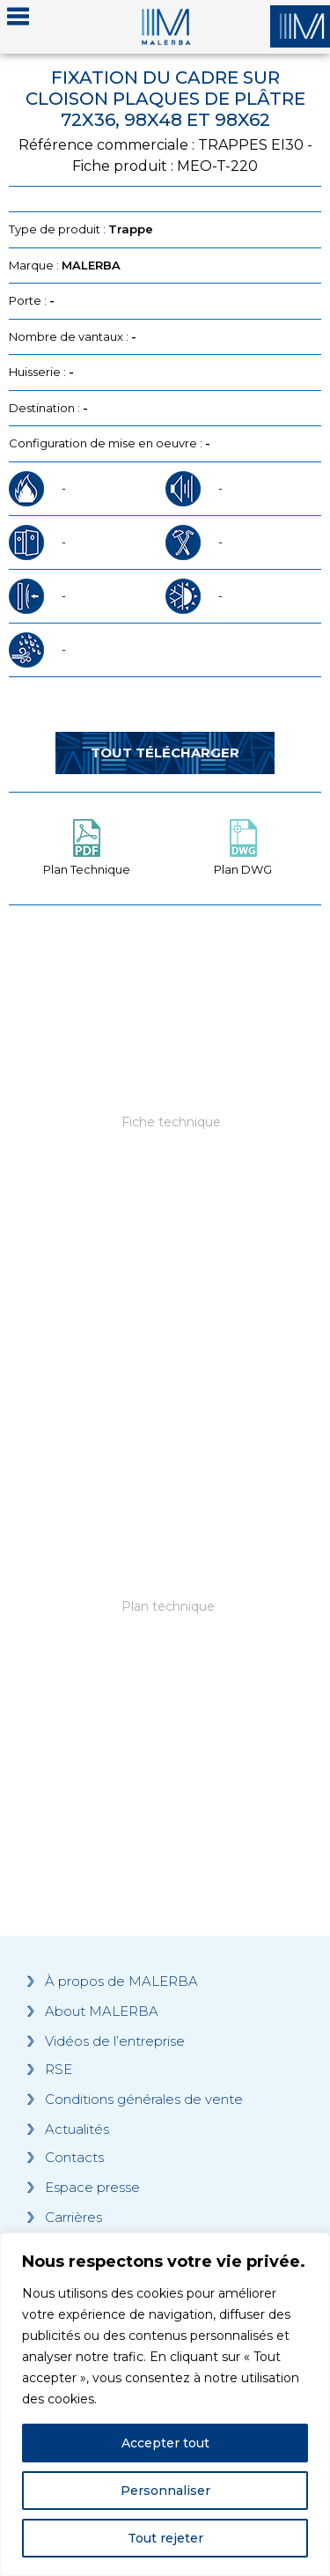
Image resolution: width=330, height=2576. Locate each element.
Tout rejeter (165, 2538)
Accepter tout (165, 2443)
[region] (165, 2404)
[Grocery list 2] (165, 1642)
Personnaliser (165, 2490)
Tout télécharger (165, 752)
